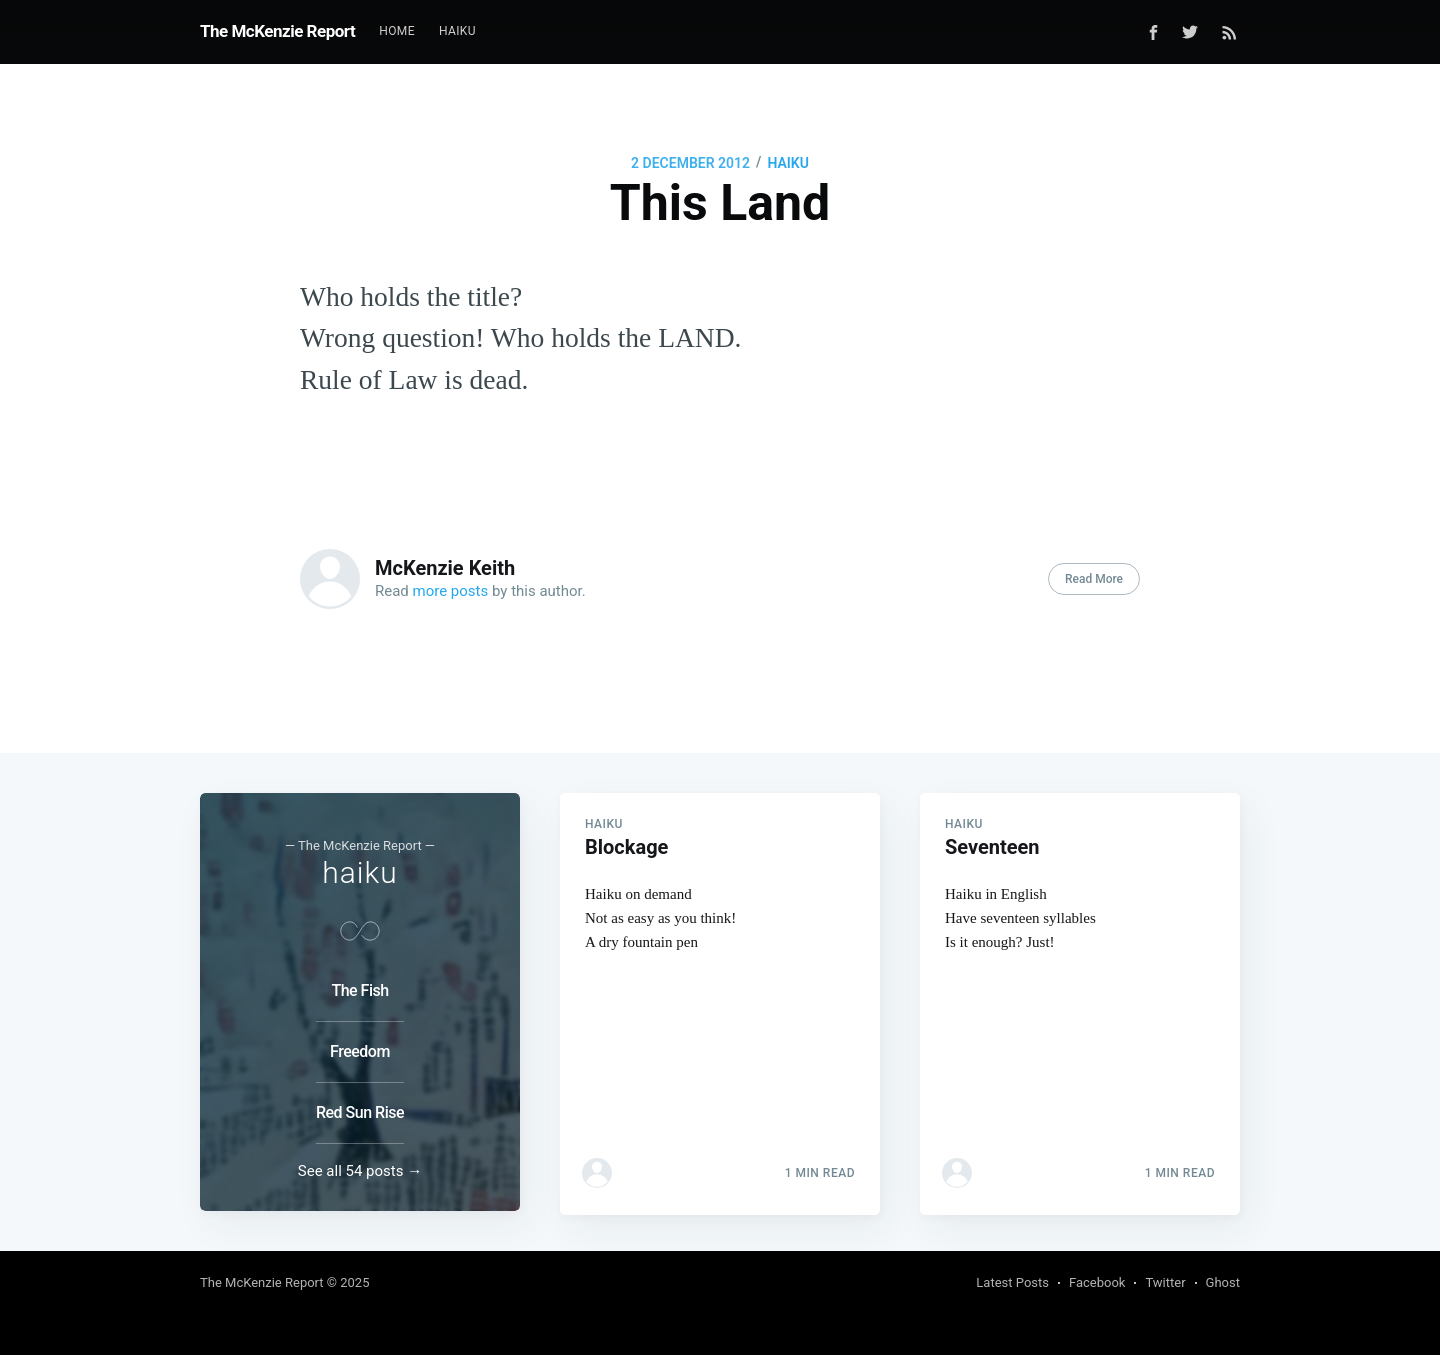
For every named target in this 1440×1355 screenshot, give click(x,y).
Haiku (457, 31)
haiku (787, 163)
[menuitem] (397, 31)
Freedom (360, 1051)
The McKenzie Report (277, 31)
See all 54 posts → (360, 1171)
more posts (451, 591)
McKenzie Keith (445, 568)
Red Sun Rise (360, 1112)
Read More (1094, 579)
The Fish (359, 990)
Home (397, 31)
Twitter (1165, 1282)
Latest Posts (1012, 1282)
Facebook (1097, 1282)
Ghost (1223, 1282)
